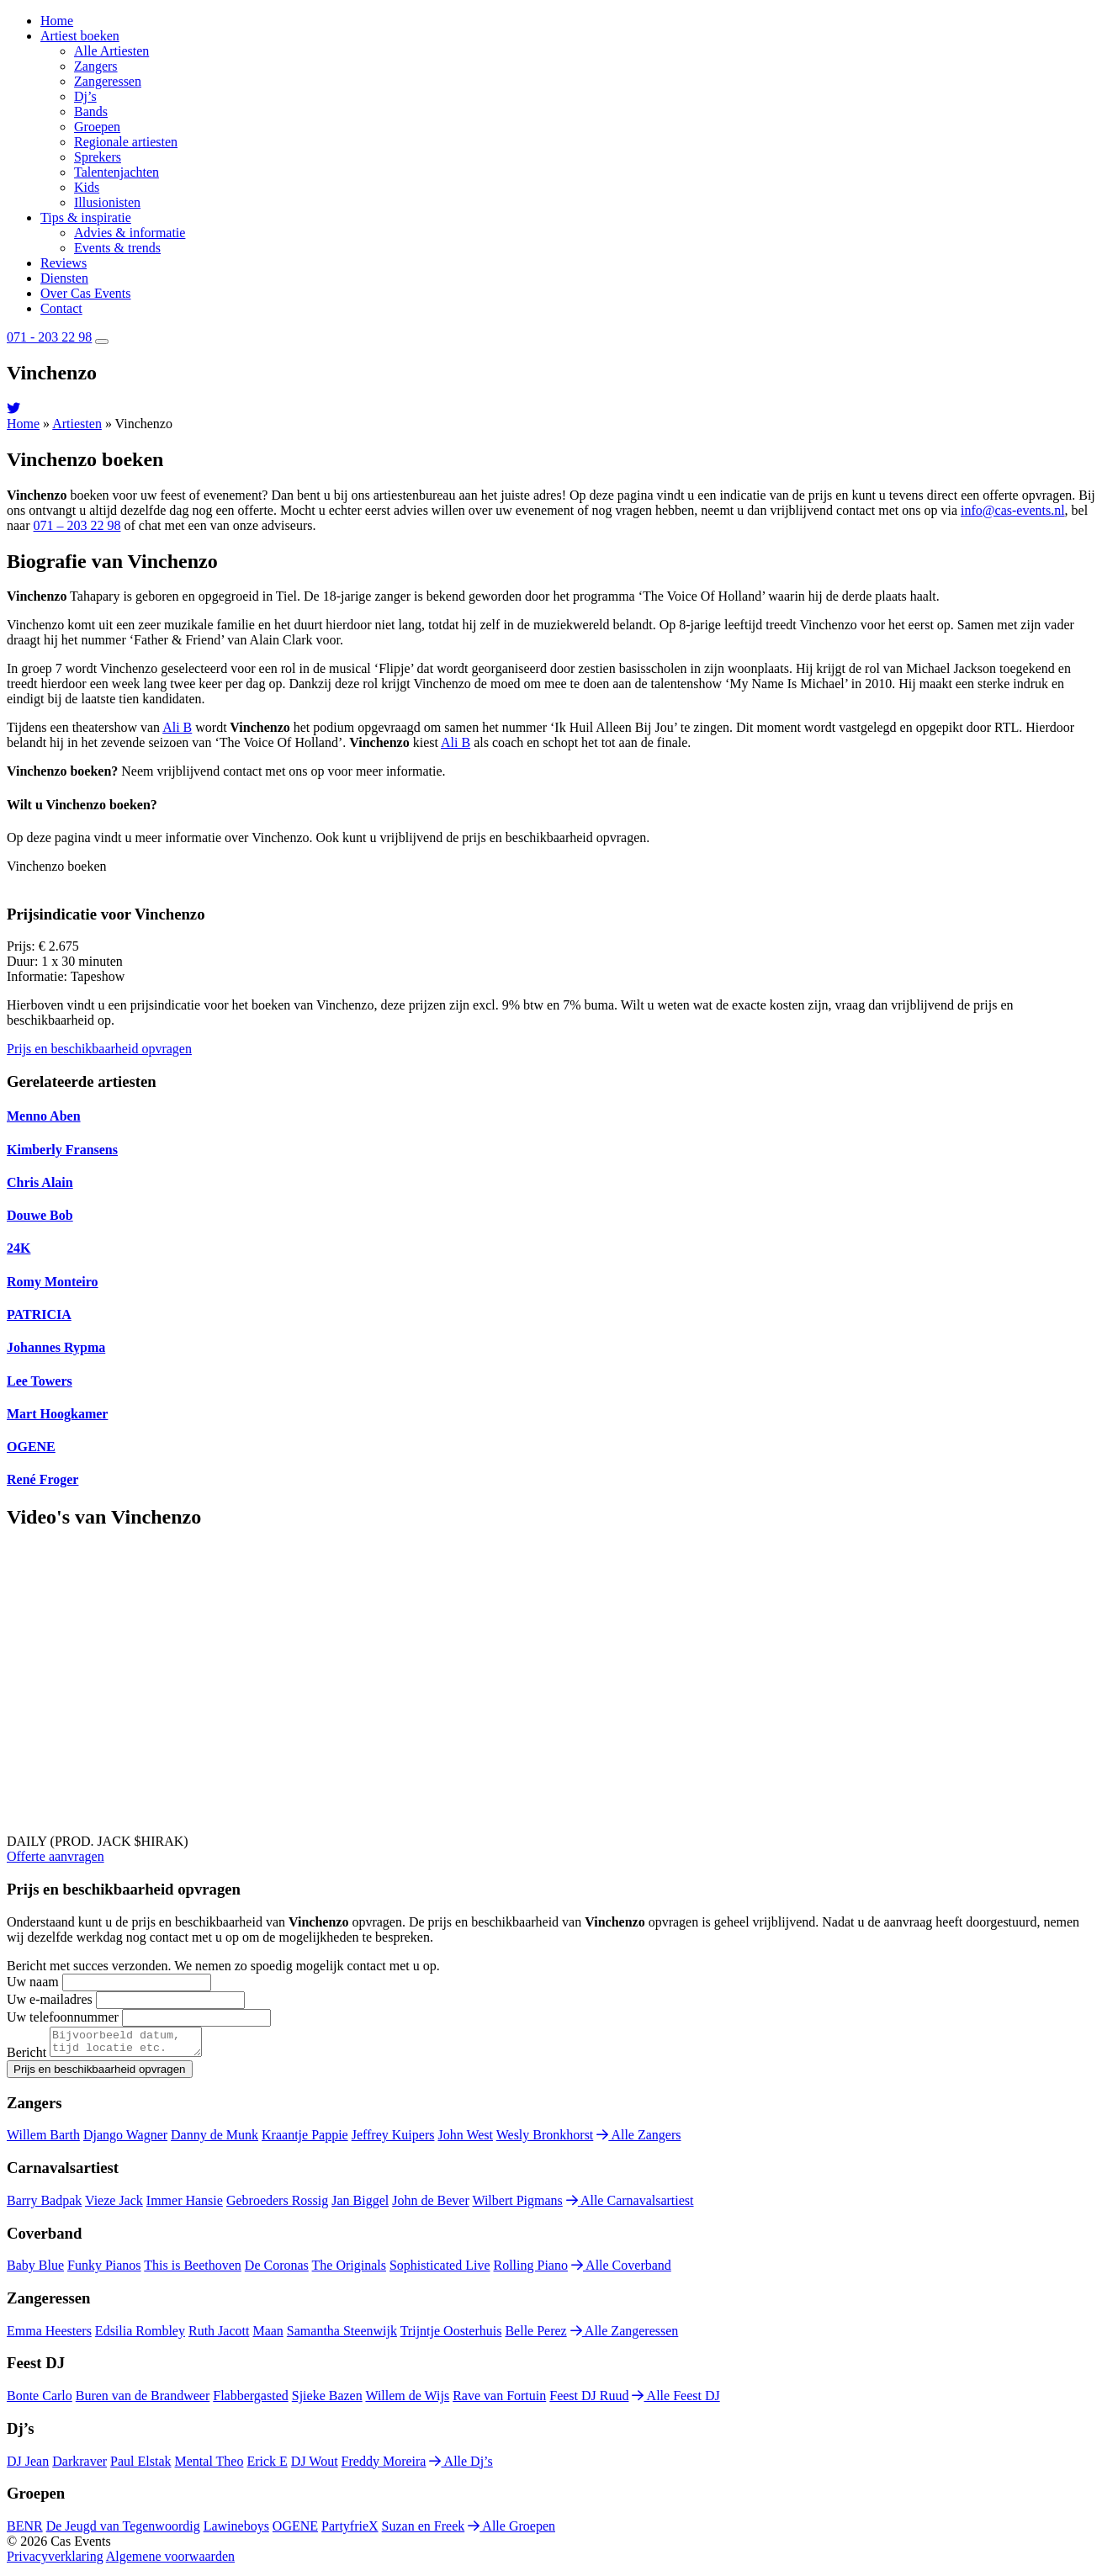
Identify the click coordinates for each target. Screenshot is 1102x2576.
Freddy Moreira (384, 2466)
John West (465, 2140)
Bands (91, 111)
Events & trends (117, 248)
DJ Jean (28, 2466)
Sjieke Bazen (327, 2400)
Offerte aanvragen (55, 1856)
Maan (267, 2336)
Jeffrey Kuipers (393, 2140)
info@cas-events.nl (1013, 510)
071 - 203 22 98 (49, 337)
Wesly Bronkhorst (545, 2140)
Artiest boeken (79, 36)
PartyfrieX (350, 2531)
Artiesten (77, 423)
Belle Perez (535, 2336)
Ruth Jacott (218, 2336)
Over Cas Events (85, 293)
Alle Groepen (511, 2531)
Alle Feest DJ (675, 2400)
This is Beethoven (192, 2270)
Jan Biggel (360, 2205)
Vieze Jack (114, 2205)
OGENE (295, 2531)
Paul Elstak (140, 2466)
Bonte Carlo (39, 2400)
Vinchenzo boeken (57, 866)
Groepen (97, 126)
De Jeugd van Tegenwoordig (123, 2531)
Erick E (266, 2466)
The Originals (349, 2270)
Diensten (64, 278)
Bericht (26, 2057)
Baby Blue (35, 2270)
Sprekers (97, 157)
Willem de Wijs (407, 2400)
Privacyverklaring (55, 2561)
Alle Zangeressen (624, 2336)
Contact (61, 308)
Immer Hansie (184, 2205)
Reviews (63, 263)
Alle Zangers (638, 2140)
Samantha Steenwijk (342, 2336)
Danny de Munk (214, 2140)
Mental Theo (209, 2466)
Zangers (96, 66)
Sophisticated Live (439, 2270)
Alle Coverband (621, 2270)
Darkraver (79, 2466)
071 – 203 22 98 (77, 525)
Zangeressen (107, 81)
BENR (25, 2531)
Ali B (177, 727)
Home (56, 20)
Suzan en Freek (423, 2531)
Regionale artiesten (125, 142)
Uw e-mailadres (50, 1999)
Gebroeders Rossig (277, 2205)
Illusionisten (107, 202)
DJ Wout (314, 2466)
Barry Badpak (44, 2205)
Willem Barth (43, 2140)
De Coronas (277, 2270)
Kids (86, 187)
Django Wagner (125, 2140)
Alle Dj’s (460, 2466)
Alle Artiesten (111, 51)
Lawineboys (236, 2531)
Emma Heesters (49, 2336)
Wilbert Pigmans (517, 2205)
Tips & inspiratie (85, 217)
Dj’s (85, 96)
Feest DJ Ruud (588, 2400)
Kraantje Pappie (305, 2140)
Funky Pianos (104, 2270)
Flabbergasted (250, 2400)
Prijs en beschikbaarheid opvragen (99, 1049)
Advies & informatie (129, 232)
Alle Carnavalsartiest (630, 2205)
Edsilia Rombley (140, 2336)
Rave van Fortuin (499, 2400)
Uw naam (33, 1981)
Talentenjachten (116, 172)
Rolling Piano (531, 2270)
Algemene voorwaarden (170, 2561)
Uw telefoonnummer (63, 2017)
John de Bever (430, 2205)
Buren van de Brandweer (143, 2400)
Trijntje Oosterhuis (451, 2336)
